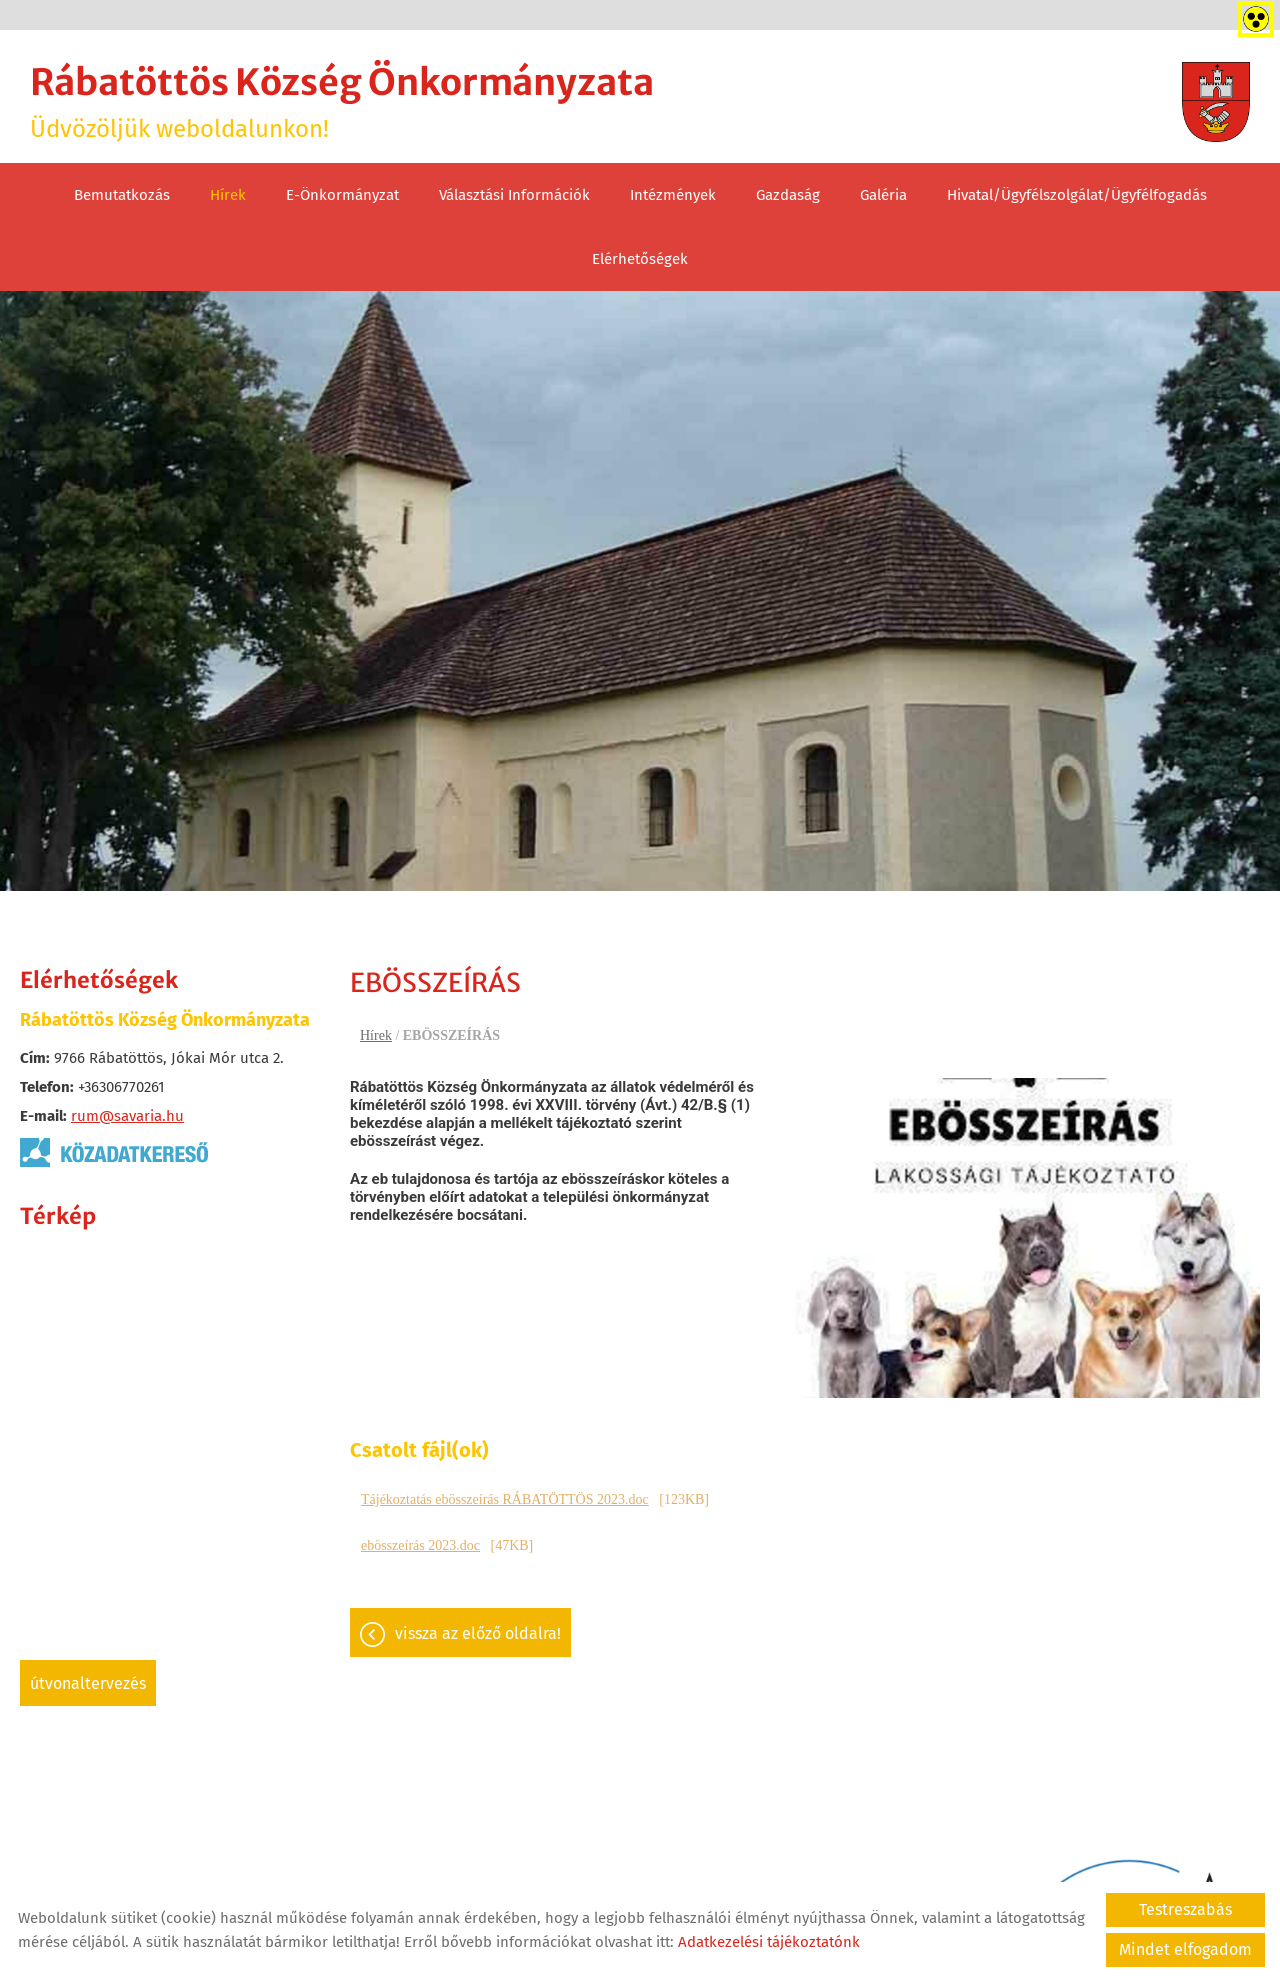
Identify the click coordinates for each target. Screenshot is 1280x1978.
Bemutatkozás (122, 195)
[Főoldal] (1216, 102)
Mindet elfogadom (1185, 1949)
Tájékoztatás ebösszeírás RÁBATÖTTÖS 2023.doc (505, 1499)
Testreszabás (1185, 1909)
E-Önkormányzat (342, 195)
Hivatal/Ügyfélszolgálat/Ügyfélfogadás (1077, 195)
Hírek (228, 195)
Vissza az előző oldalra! (478, 1633)
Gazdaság (788, 195)
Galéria (883, 195)
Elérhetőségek (640, 259)
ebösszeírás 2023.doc (420, 1545)
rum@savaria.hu (127, 1116)
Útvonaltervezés (88, 1683)
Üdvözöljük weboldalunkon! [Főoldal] (342, 101)
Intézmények (673, 195)
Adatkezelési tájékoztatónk (769, 1942)
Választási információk (514, 195)
